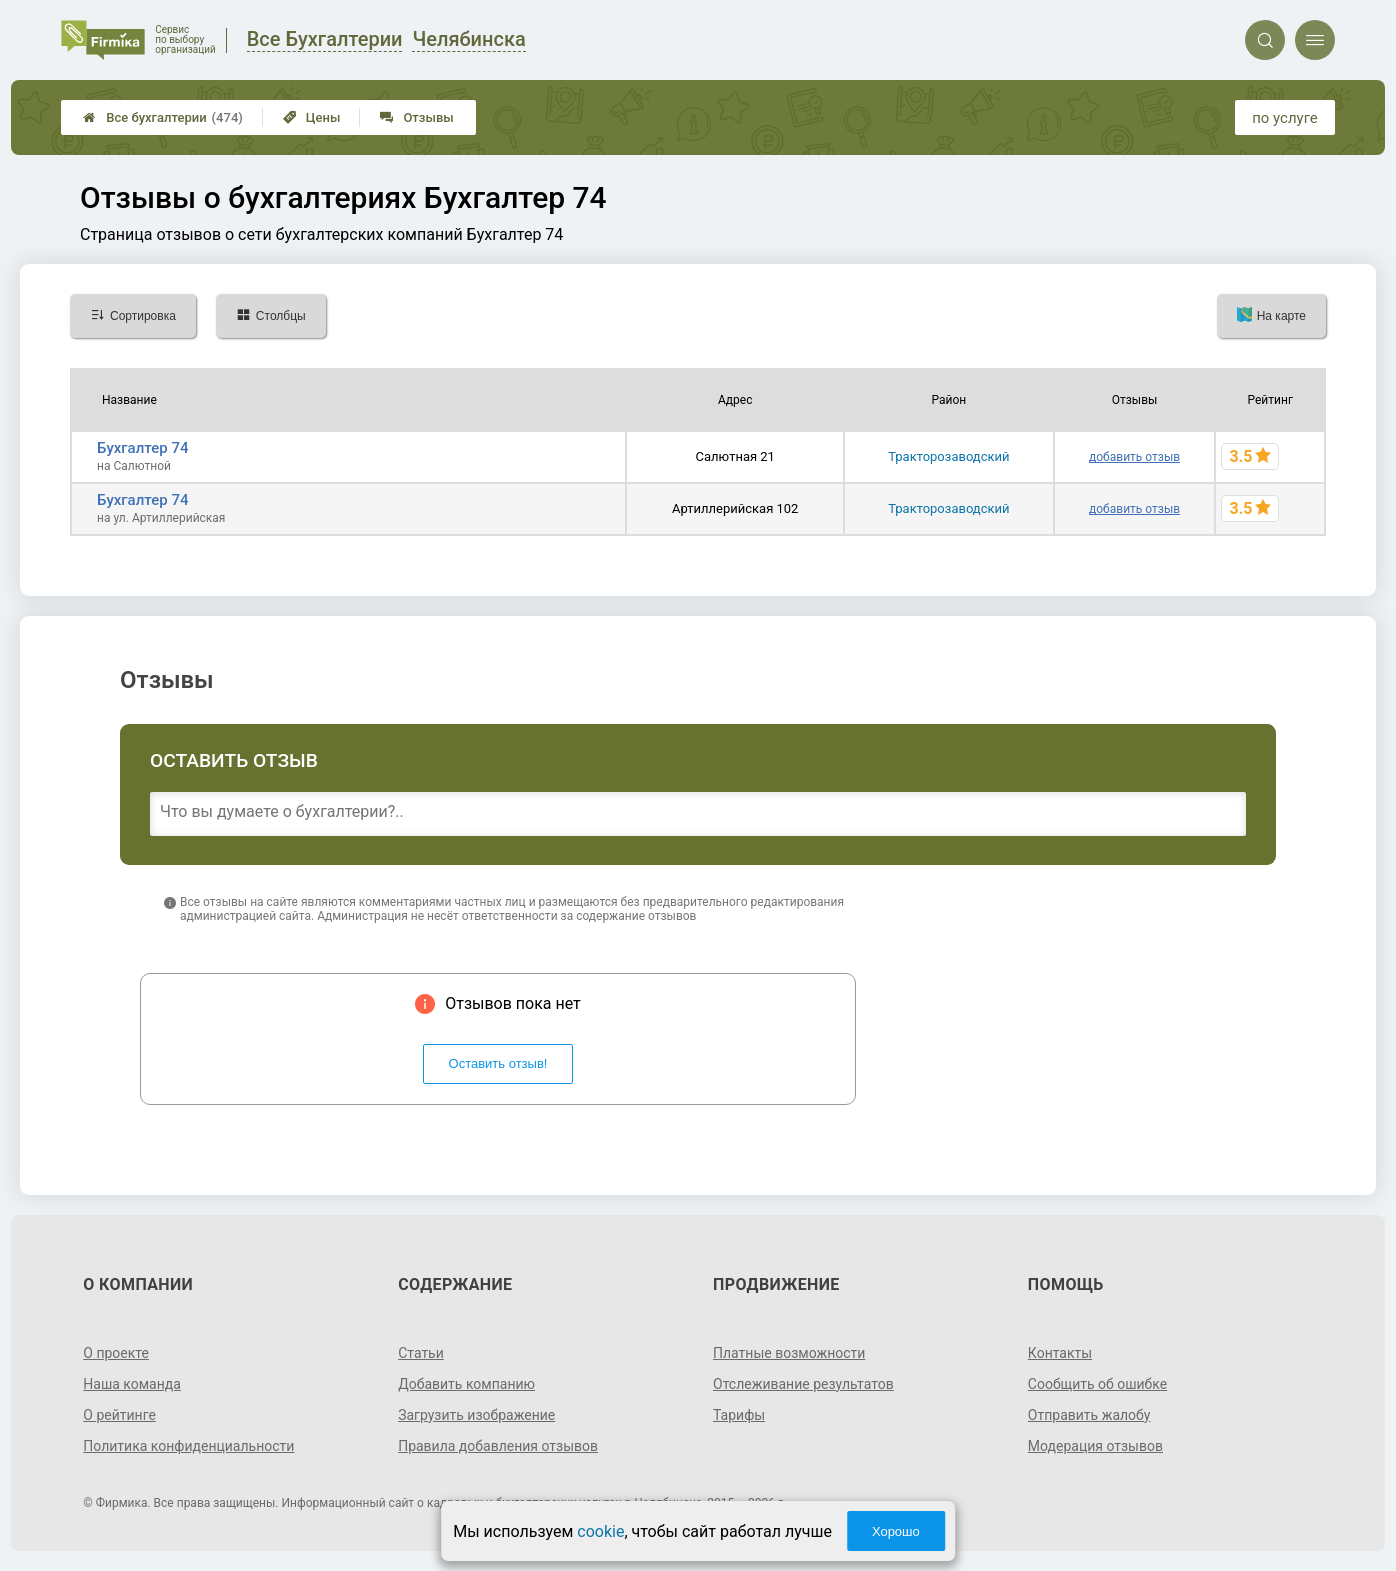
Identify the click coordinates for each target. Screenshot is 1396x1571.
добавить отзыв (1134, 457)
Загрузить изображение (476, 1415)
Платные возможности (789, 1353)
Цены (312, 117)
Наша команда (132, 1384)
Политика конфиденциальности (188, 1446)
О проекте (116, 1353)
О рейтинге (119, 1415)
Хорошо (896, 1531)
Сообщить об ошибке (1097, 1384)
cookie (600, 1531)
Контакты (1060, 1353)
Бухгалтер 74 (142, 448)
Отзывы (416, 117)
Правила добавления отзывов (498, 1446)
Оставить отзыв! (498, 1063)
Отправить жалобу (1089, 1415)
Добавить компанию (466, 1384)
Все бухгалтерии (163, 117)
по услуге (1285, 118)
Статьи (421, 1353)
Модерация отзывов (1095, 1446)
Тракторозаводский (948, 456)
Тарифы (739, 1415)
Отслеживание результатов (803, 1384)
